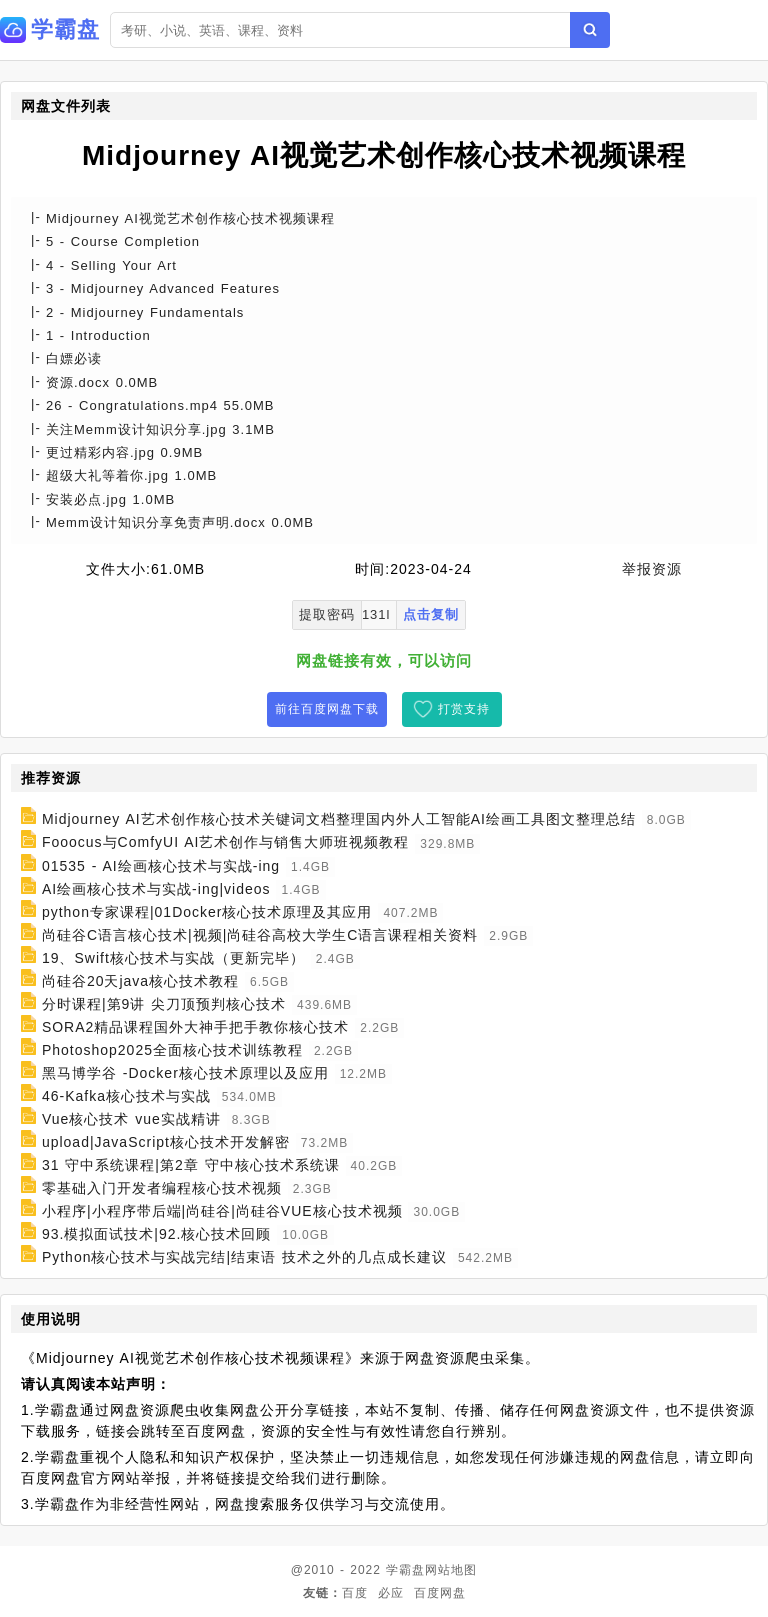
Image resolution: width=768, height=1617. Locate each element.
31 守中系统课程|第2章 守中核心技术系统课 (191, 1165)
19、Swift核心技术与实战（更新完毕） (173, 958)
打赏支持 (464, 709)
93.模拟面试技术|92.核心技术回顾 (157, 1234)
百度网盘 (440, 1593)
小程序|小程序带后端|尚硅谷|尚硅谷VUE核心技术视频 (222, 1211)
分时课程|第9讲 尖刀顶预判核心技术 (164, 1004)
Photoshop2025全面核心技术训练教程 (172, 1050)
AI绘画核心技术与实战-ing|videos (156, 889)
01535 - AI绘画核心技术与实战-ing (161, 866)
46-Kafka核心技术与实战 (126, 1096)
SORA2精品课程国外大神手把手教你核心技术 (195, 1027)
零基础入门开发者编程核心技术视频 (162, 1188)
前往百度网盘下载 (327, 709)
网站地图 (451, 1570)
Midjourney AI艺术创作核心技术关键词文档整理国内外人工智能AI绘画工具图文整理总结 (339, 819)
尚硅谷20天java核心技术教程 (140, 981)
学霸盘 (405, 1570)
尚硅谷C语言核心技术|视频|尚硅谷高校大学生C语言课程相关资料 (260, 935)
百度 (355, 1593)
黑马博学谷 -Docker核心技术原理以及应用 (185, 1073)
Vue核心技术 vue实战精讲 (131, 1119)
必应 (391, 1593)
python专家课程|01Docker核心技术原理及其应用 (207, 912)
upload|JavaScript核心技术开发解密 (166, 1142)
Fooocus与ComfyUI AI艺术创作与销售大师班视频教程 (226, 843)
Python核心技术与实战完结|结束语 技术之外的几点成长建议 (244, 1257)
